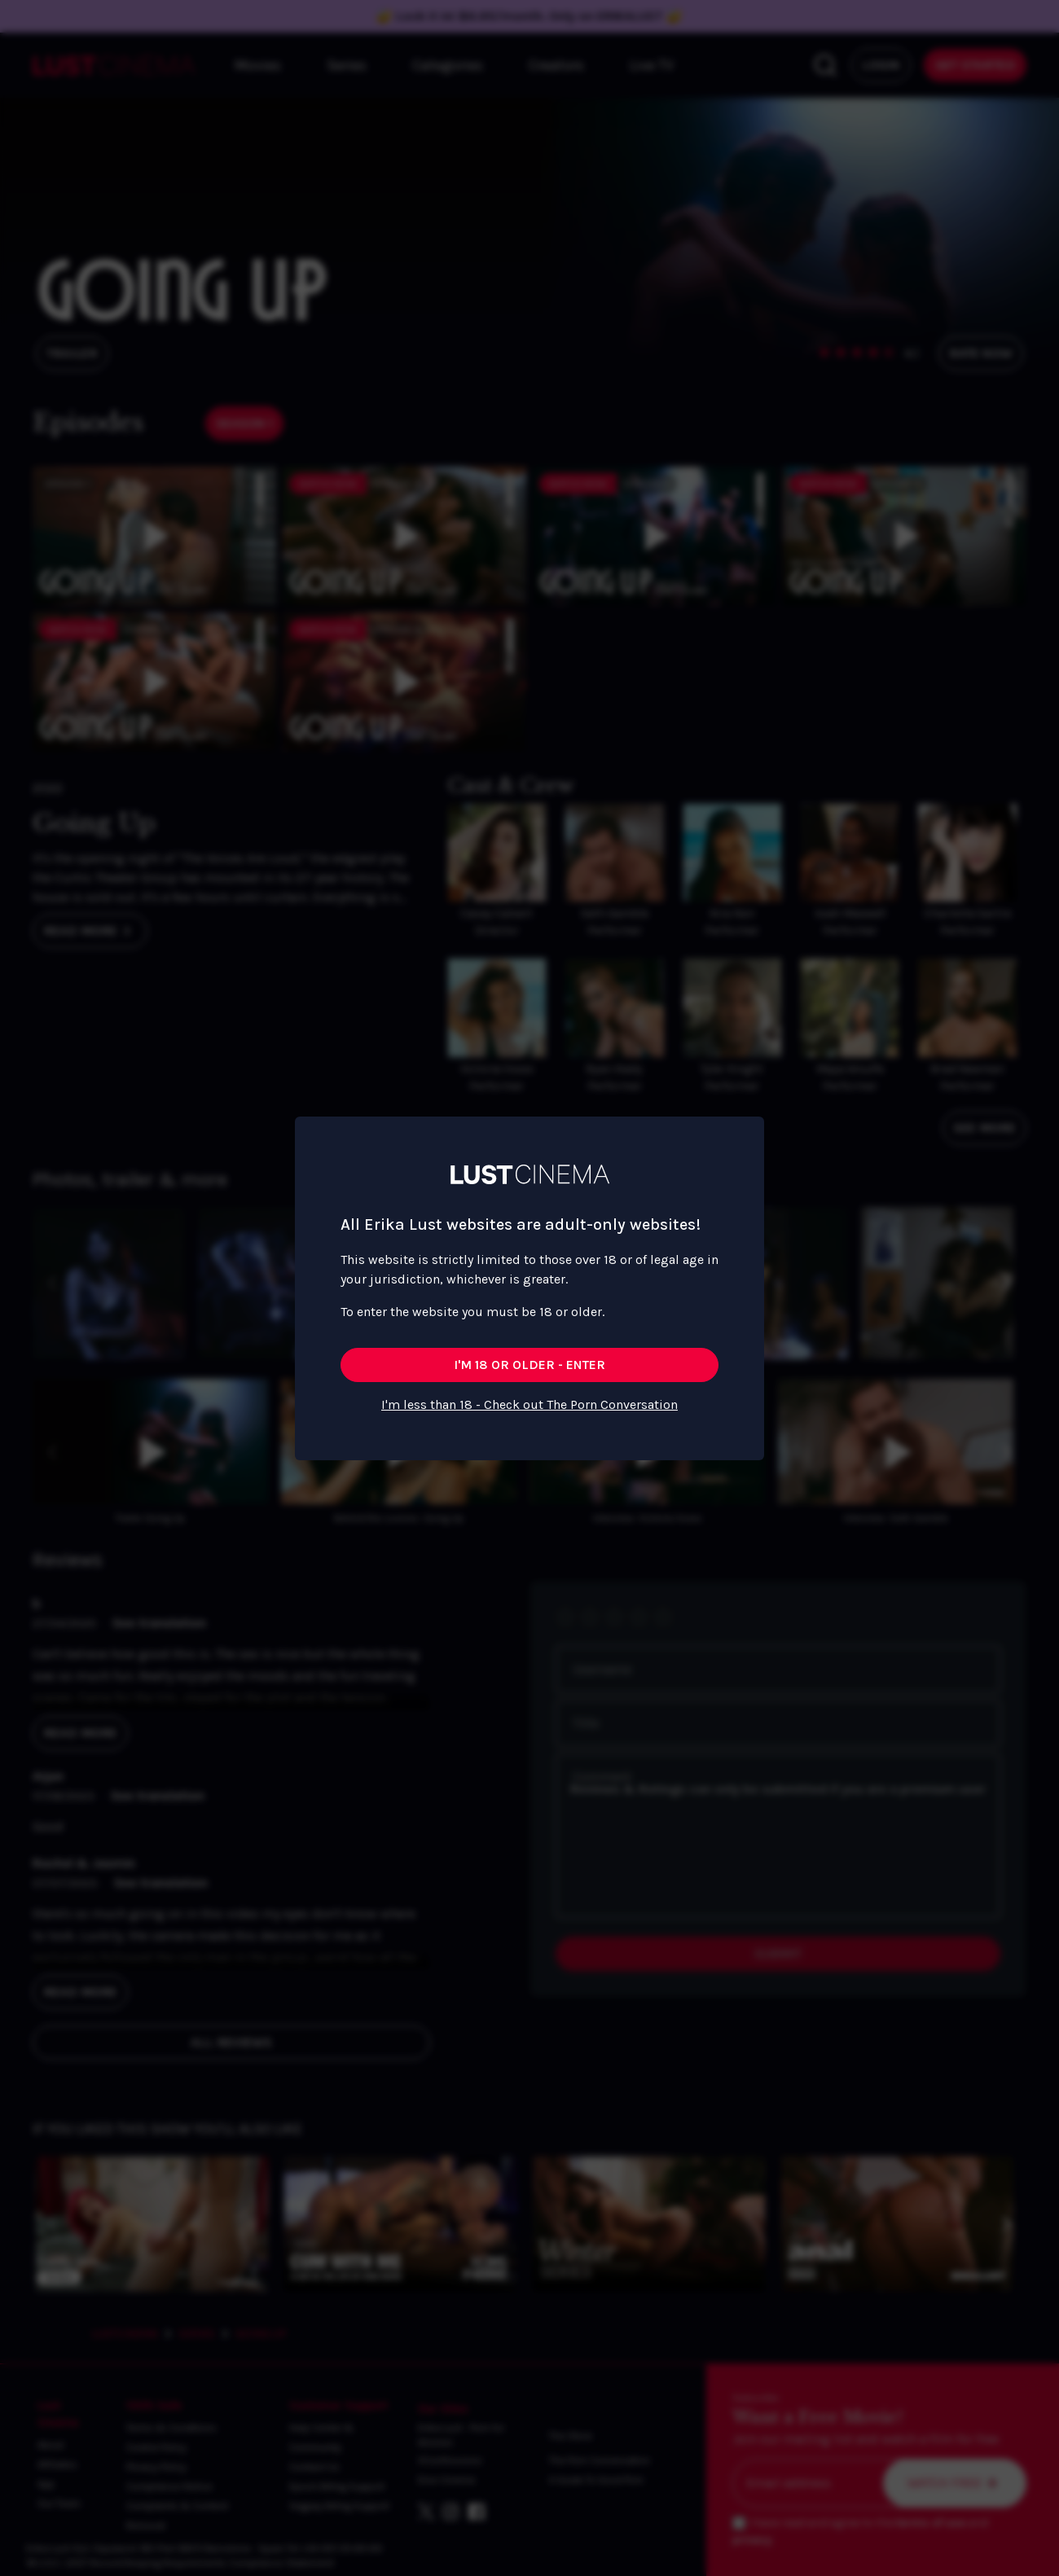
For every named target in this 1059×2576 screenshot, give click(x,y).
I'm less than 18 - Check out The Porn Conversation (529, 1404)
